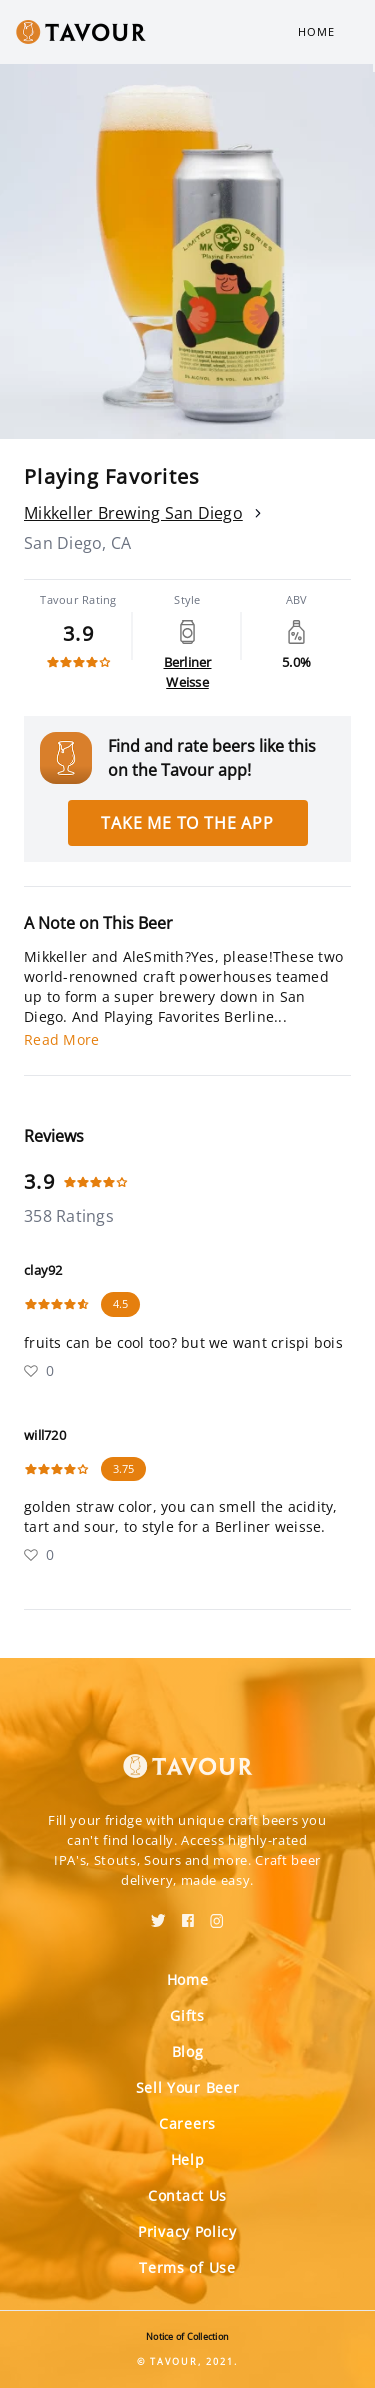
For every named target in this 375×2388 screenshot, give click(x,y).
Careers (187, 2123)
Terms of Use (187, 2267)
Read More (61, 1039)
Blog (188, 2051)
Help (188, 2159)
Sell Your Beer (188, 2087)
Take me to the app (187, 823)
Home (316, 31)
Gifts (187, 2015)
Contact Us (187, 2195)
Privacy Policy (187, 2231)
